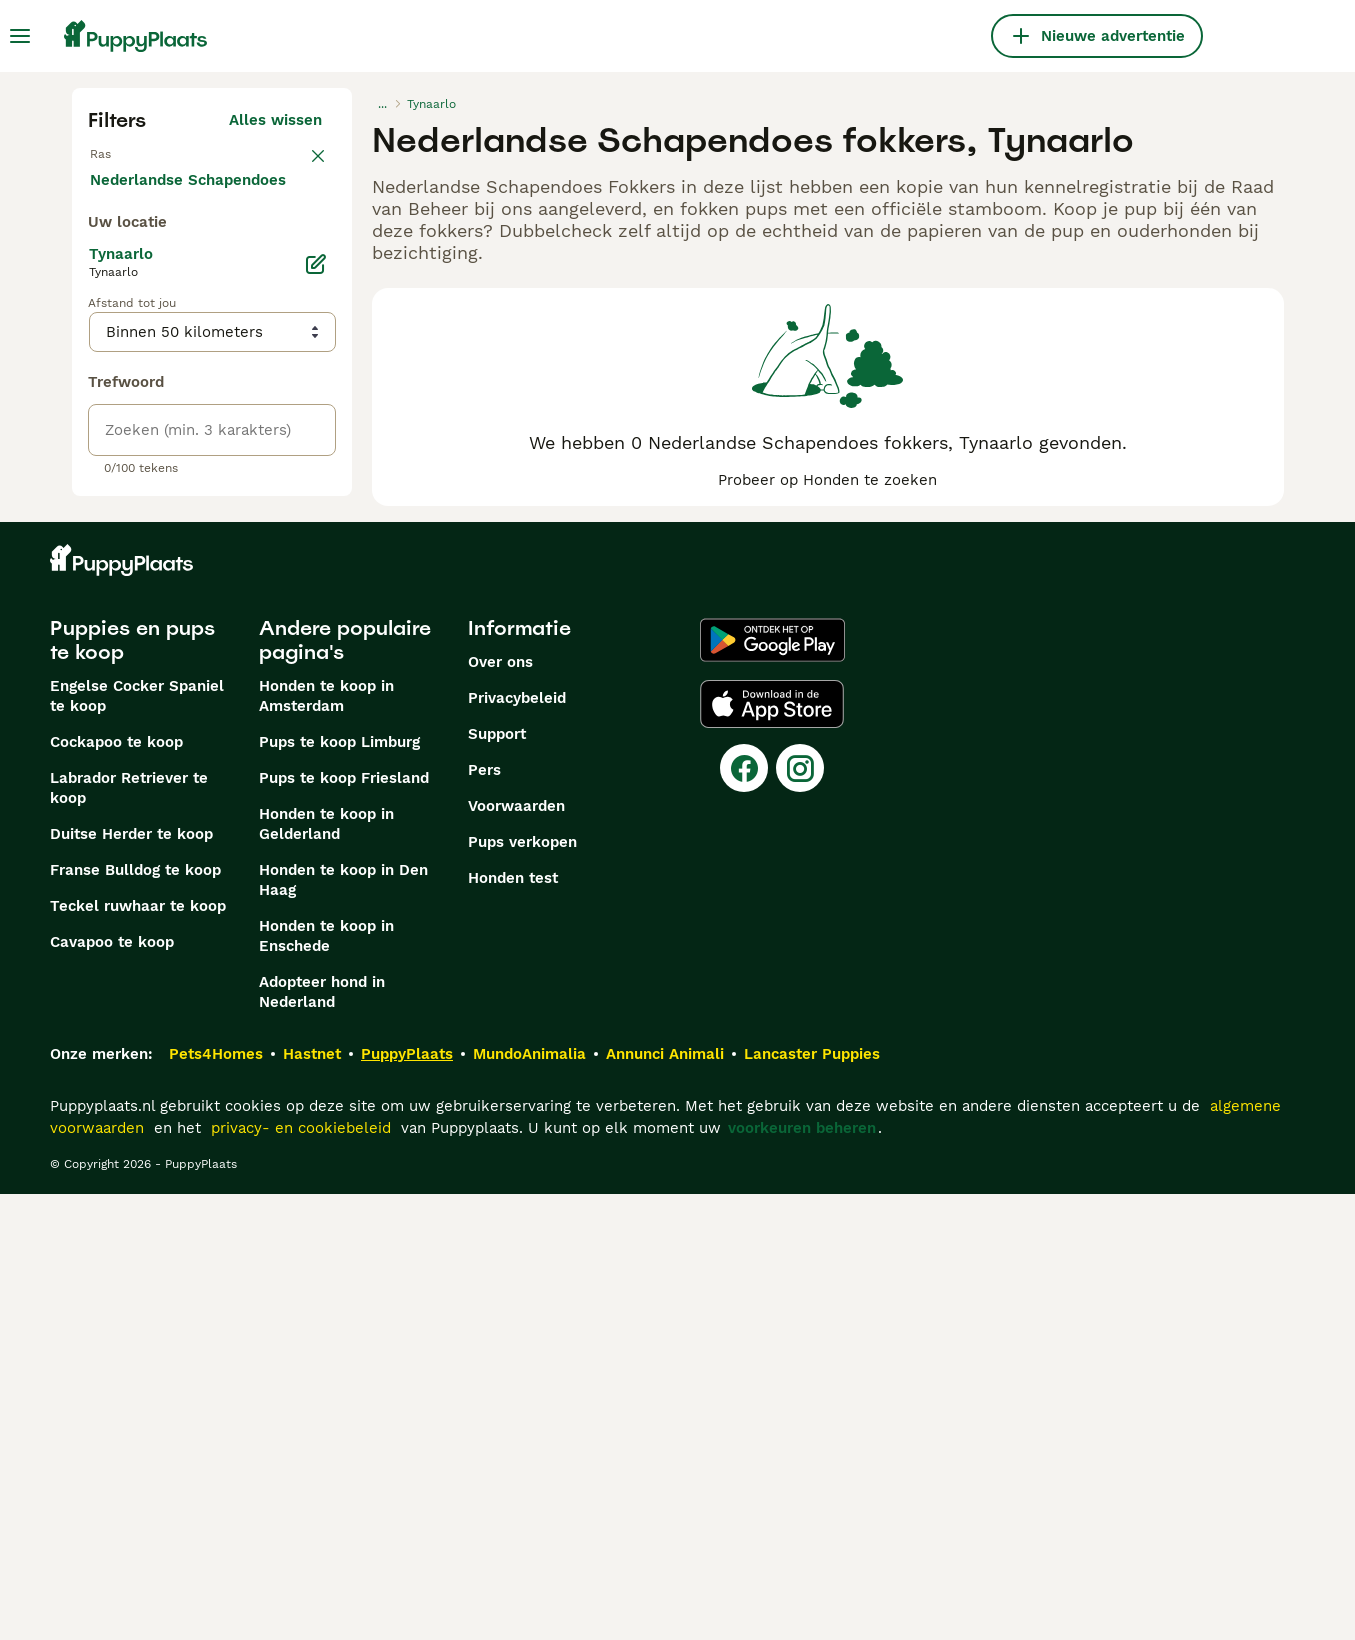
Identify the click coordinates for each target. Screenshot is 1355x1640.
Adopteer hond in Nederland (322, 1438)
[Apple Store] (772, 1150)
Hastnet (312, 1500)
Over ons (500, 1108)
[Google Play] (772, 1086)
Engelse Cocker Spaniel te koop (137, 1142)
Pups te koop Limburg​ (339, 1188)
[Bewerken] (316, 720)
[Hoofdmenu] (20, 36)
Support (497, 1180)
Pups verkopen (522, 1288)
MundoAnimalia (529, 1500)
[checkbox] (100, 268)
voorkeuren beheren (802, 1574)
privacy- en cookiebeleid (301, 1574)
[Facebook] (744, 1214)
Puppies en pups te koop (132, 1086)
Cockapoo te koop (116, 1188)
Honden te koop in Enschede (326, 1382)
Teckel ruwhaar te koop (138, 1352)
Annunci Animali (665, 1500)
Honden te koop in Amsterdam (326, 1142)
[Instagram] (800, 1214)
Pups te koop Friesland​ (344, 1224)
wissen (296, 164)
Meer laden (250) (274, 632)
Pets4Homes (216, 1500)
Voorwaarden (516, 1252)
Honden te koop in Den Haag (343, 1326)
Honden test (513, 1324)
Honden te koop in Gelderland (326, 1270)
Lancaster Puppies (812, 1500)
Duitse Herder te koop (131, 1280)
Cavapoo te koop (112, 1388)
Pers (484, 1216)
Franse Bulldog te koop (135, 1316)
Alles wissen (275, 120)
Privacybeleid (517, 1144)
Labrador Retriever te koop (129, 1234)
